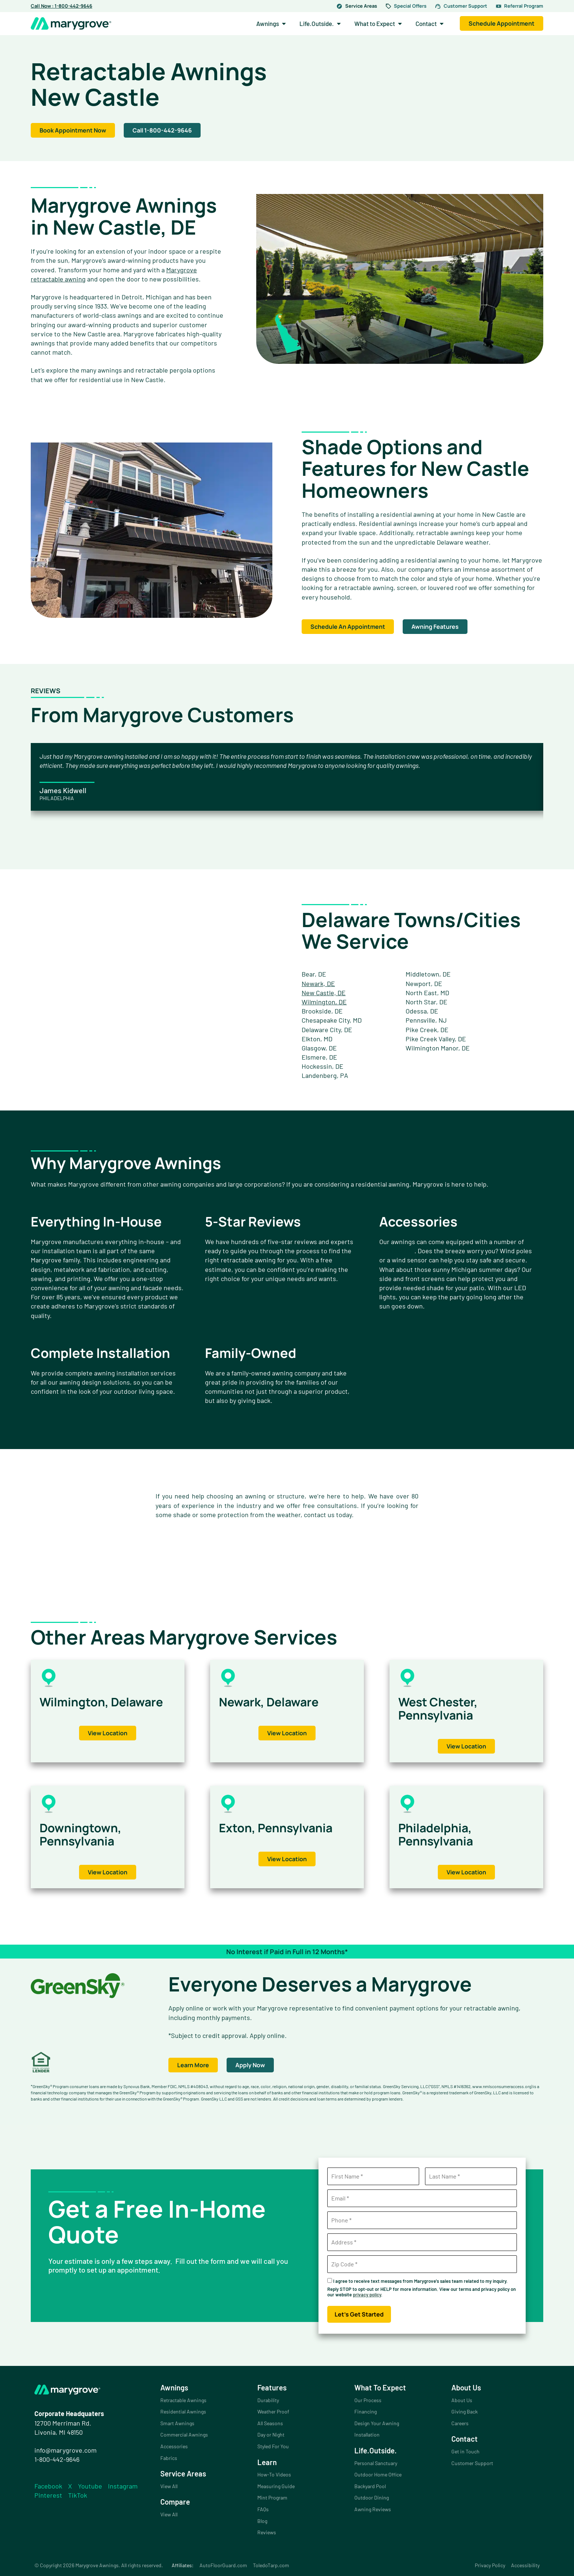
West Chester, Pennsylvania (443, 1708)
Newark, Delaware (275, 1701)
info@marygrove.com (65, 2450)
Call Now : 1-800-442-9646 (61, 6)
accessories (396, 1251)
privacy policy (367, 2294)
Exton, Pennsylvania (283, 1827)
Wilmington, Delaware (78, 1708)
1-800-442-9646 (56, 2459)
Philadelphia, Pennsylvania (441, 1833)
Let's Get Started (359, 2314)
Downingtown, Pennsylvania (86, 1833)
